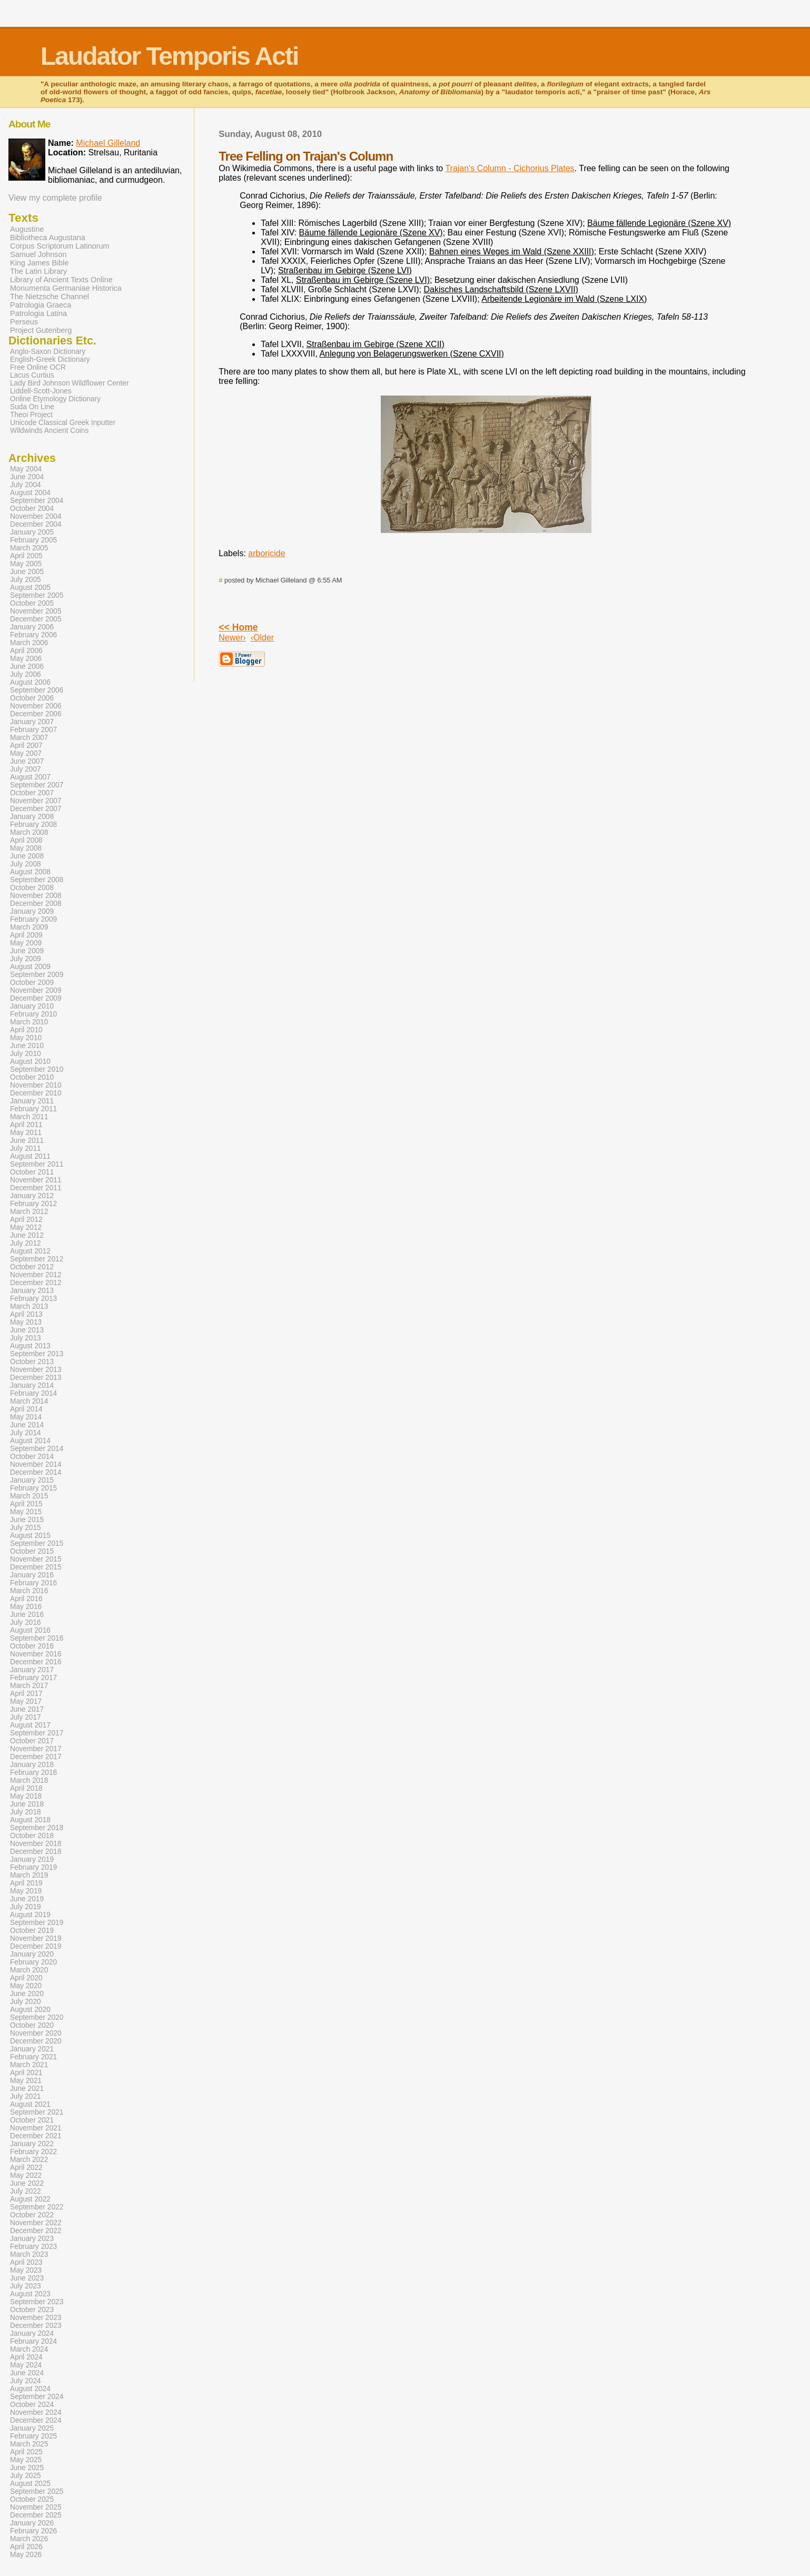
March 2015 (29, 1496)
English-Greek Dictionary (50, 359)
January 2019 (32, 1859)
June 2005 (27, 572)
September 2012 (36, 1259)
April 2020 (26, 1978)
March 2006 (29, 643)
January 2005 (32, 532)
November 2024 (36, 2412)
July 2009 (25, 959)
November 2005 (36, 611)
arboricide (266, 553)
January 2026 (32, 2523)
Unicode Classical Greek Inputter (62, 423)
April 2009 (26, 935)
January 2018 (32, 1765)
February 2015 (33, 1488)
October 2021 (32, 2120)
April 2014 (26, 1409)
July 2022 (25, 2191)
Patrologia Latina (38, 313)
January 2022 (32, 2144)
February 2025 (33, 2436)
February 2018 (33, 1772)
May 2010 (26, 1038)
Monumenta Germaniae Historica (66, 288)
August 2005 (30, 587)
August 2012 (30, 1251)
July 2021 (25, 2096)
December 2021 (36, 2136)
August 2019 (30, 1915)
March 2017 (29, 1686)
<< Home (238, 627)
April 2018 (26, 1788)
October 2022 (32, 2215)
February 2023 (33, 2247)
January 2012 (32, 1196)
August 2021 (30, 2104)
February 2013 (33, 1298)
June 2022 (27, 2183)
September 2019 (36, 1923)
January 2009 (32, 911)
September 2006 (36, 690)
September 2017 (36, 1733)
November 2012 (36, 1275)
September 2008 (36, 880)
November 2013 (36, 1370)
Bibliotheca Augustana (47, 237)
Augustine (27, 229)
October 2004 (32, 508)
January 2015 (32, 1480)
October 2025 (32, 2499)
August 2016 (30, 1630)
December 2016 (36, 1662)
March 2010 (29, 1022)
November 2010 (36, 1085)
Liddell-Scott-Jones (41, 391)
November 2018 (36, 1844)
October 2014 (32, 1456)
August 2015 (30, 1535)
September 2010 (36, 1069)
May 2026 (26, 2555)
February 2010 (33, 1014)
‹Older (262, 637)
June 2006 (27, 666)
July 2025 (25, 2476)
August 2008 (30, 872)
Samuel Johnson (38, 254)
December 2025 (36, 2515)
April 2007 (26, 745)
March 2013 (29, 1306)
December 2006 (36, 714)
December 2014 (36, 1472)
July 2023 (25, 2286)
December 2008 (36, 903)
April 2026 (26, 2547)
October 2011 (32, 1172)
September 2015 (36, 1543)
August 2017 (30, 1725)
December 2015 (36, 1567)
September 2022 (36, 2207)
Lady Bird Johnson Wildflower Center (69, 383)
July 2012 (25, 1243)
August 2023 (30, 2294)
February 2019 (33, 1867)
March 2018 (29, 1780)
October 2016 (32, 1646)
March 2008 (29, 832)
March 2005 (29, 548)
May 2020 (26, 1986)
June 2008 (27, 856)
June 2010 (27, 1046)
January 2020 (32, 1954)
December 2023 (36, 2326)
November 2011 (36, 1180)
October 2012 (32, 1267)
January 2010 (32, 1006)
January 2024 (32, 2333)
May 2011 (26, 1133)
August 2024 (30, 2389)
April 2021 (26, 2073)
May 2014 (26, 1417)
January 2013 (32, 1291)
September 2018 (36, 1828)
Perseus (24, 322)
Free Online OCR (38, 367)
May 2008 (26, 848)
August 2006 (30, 682)
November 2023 (36, 2318)
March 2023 (29, 2254)
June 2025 (27, 2468)
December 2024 (36, 2420)
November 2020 (36, 2033)
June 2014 (27, 1425)
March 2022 (29, 2160)
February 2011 (33, 1109)
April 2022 (26, 2168)
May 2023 (26, 2270)
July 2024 (25, 2381)
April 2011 (26, 1125)
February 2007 (33, 730)
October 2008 (32, 888)
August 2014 (30, 1441)
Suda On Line (32, 407)
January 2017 (32, 1670)
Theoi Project (31, 415)
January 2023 (32, 2239)
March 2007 (29, 738)
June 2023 (27, 2278)
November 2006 (36, 706)
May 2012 (26, 1227)
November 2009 (36, 990)
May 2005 (26, 564)
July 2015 (25, 1528)
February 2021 (33, 2057)
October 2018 (32, 1836)
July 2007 (25, 769)
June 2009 (27, 951)
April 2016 (26, 1599)
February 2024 (33, 2341)
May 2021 (26, 2081)
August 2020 (30, 2010)
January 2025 (32, 2428)
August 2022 (30, 2199)
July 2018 (25, 1812)
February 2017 (33, 1678)
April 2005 (26, 556)
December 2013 (36, 1377)
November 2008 (36, 896)
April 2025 (26, 2452)
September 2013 (36, 1354)
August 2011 (30, 1156)
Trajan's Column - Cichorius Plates (509, 168)
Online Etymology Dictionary (55, 399)
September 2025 (36, 2491)
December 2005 (36, 619)
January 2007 (32, 722)
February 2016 (33, 1583)
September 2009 (36, 975)
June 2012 (27, 1235)
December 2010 (36, 1093)
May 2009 (26, 943)
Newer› (232, 637)
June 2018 (27, 1804)
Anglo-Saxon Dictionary (47, 352)
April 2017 (26, 1693)
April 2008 (26, 840)
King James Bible (39, 263)
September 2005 (36, 595)
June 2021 (27, 2089)
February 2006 (33, 635)
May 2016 (26, 1607)
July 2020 (25, 2002)
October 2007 (32, 793)
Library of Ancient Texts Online (61, 279)
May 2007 (26, 753)
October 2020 (32, 2025)
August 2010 (30, 1061)
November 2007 (36, 801)
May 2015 (26, 1512)
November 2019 (36, 1938)
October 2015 (32, 1551)
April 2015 (26, 1504)
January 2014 (32, 1385)
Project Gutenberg (41, 330)
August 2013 (30, 1346)
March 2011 (29, 1117)
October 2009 (32, 982)
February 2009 (33, 919)
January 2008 (32, 817)
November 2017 (36, 1749)
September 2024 (36, 2397)
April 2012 (26, 1219)
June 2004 (27, 477)
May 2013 (26, 1322)
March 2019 (29, 1875)
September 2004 (36, 501)
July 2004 (25, 485)
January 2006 (32, 627)
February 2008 (33, 824)
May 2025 (26, 2460)
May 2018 (26, 1796)
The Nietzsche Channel (49, 296)
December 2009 (36, 998)
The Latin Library (38, 271)
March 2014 (29, 1401)
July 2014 (25, 1433)
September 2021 (36, 2112)
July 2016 (25, 1622)
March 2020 (29, 1970)
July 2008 (25, 864)
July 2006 (25, 674)
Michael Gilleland (108, 143)
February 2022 (33, 2152)
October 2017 (32, 1741)
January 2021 (32, 2049)
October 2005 (32, 603)
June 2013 (27, 1330)
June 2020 (27, 1994)
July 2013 (25, 1338)
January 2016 (32, 1575)
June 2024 (27, 2373)
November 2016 (36, 1654)
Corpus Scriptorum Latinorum (60, 246)
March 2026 (29, 2539)
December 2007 (36, 809)
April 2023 (26, 2262)
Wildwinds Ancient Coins (49, 431)
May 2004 (26, 469)
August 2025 (30, 2484)
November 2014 (36, 1464)
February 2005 (33, 540)
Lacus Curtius (32, 375)
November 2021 (36, 2128)
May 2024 (26, 2365)
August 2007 (30, 777)
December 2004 (36, 524)
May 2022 (26, 2175)
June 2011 (27, 1140)
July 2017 (25, 1717)
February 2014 (33, 1393)
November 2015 (36, 1559)
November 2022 (36, 2223)
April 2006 (26, 651)
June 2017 (27, 1709)
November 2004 (36, 516)
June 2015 (27, 1520)
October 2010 (32, 1077)
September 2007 (36, 785)
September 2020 (36, 2017)
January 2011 (32, 1101)
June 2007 (27, 761)
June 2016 (27, 1614)
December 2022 (36, 2231)
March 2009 (29, 927)
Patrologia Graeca (40, 305)
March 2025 (29, 2444)
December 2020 (36, 2041)
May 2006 (26, 659)
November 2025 (36, 2507)
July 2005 (25, 580)
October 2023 (32, 2310)
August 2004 (30, 493)
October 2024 (32, 2405)
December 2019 (36, 1946)
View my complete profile (55, 197)
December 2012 (36, 1283)
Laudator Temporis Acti (169, 56)
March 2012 (29, 1212)
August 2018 (30, 1820)
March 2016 (29, 1591)
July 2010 (25, 1054)
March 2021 (29, 2065)
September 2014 (36, 1449)
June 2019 (27, 1899)
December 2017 (36, 1757)
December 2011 (36, 1188)
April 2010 (26, 1030)
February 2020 (33, 1962)
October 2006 (32, 698)
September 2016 (36, 1638)
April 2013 (26, 1314)
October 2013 (32, 1362)
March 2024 (29, 2349)
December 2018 (36, 1851)
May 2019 (26, 1891)
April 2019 (26, 1883)
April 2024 (26, 2357)
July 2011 (25, 1148)
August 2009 (30, 967)
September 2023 (36, 2302)
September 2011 (36, 1164)
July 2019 (25, 1907)
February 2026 (33, 2531)
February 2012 (33, 1204)
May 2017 (26, 1701)
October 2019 (32, 1931)
